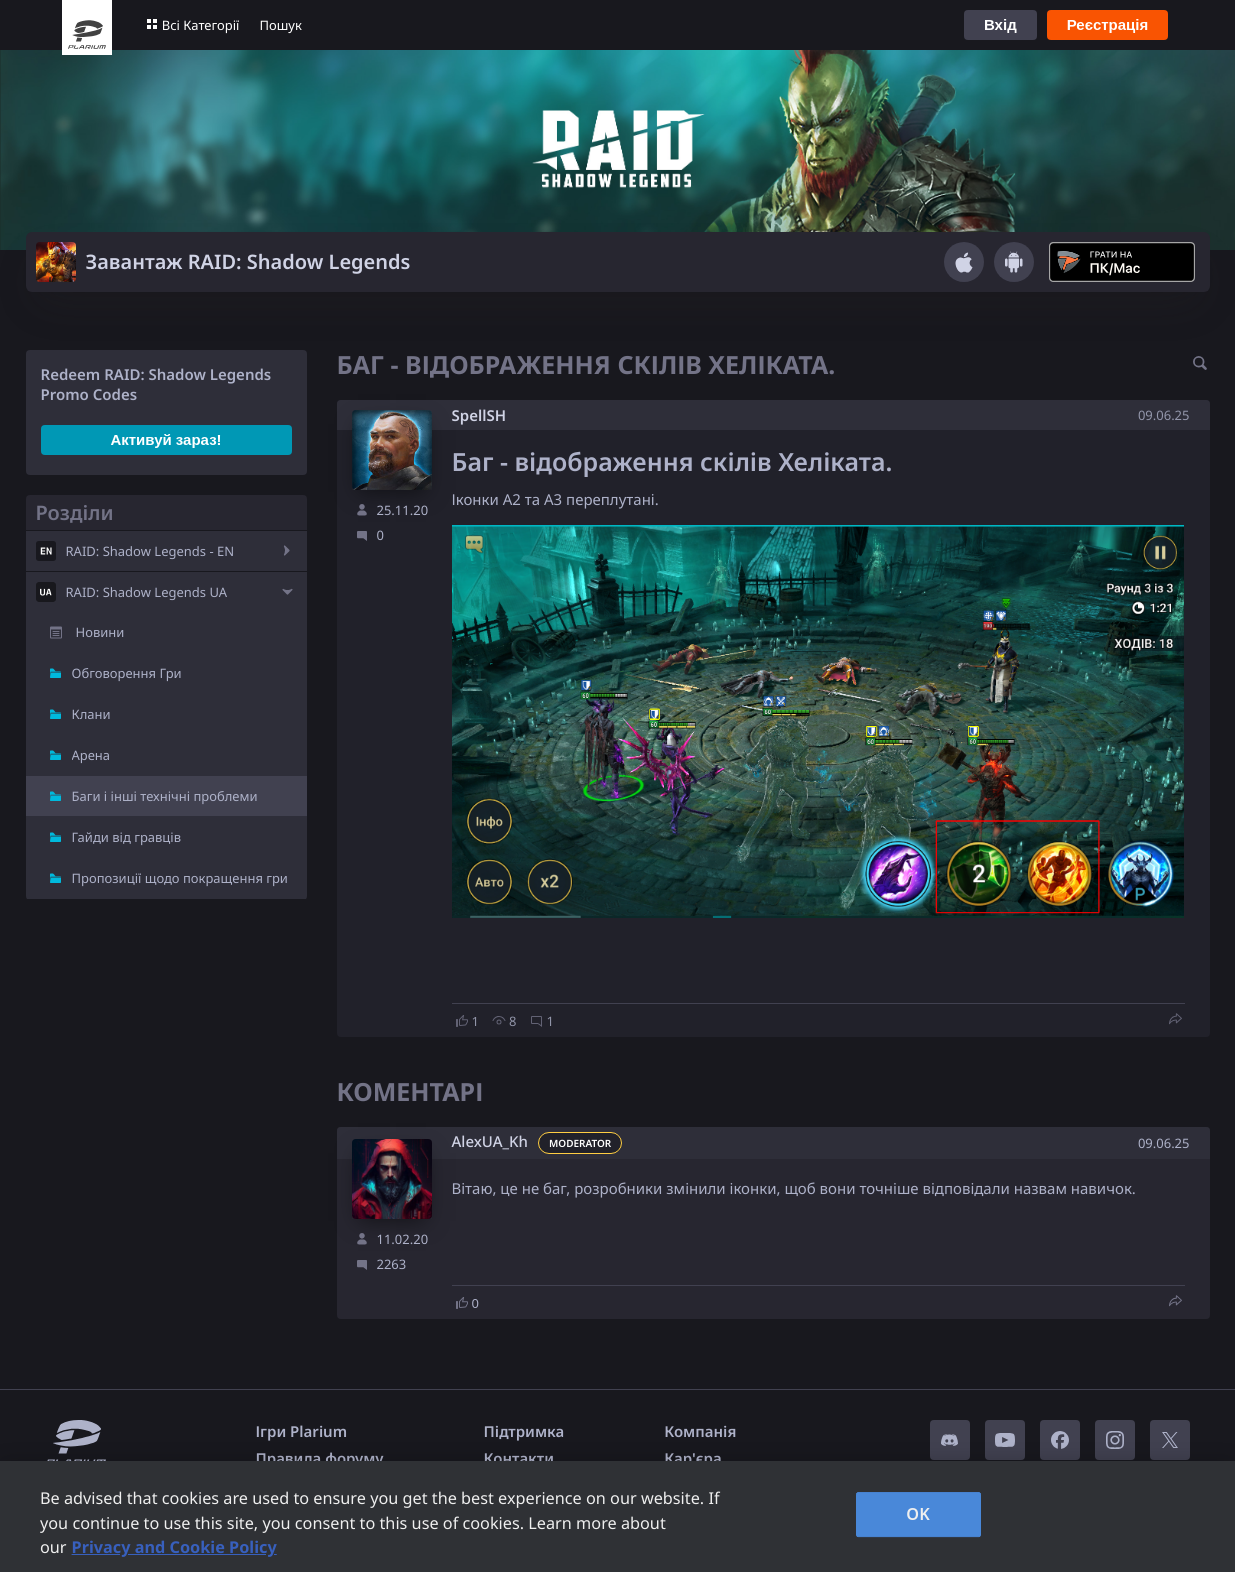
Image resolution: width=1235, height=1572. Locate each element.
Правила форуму (320, 1459)
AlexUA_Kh (490, 1142)
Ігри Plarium (302, 1432)
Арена (91, 755)
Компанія (700, 1432)
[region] (617, 1516)
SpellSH (479, 416)
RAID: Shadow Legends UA (147, 592)
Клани (91, 714)
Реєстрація (1108, 24)
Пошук (280, 25)
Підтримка (524, 1432)
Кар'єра (692, 1459)
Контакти (519, 1459)
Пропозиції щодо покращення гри (180, 878)
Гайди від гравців (127, 837)
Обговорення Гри (127, 673)
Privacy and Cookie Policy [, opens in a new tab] (174, 1547)
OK (918, 1514)
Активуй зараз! (165, 439)
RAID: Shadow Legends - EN (150, 551)
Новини (100, 632)
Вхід (1000, 24)
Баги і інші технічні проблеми (165, 796)
